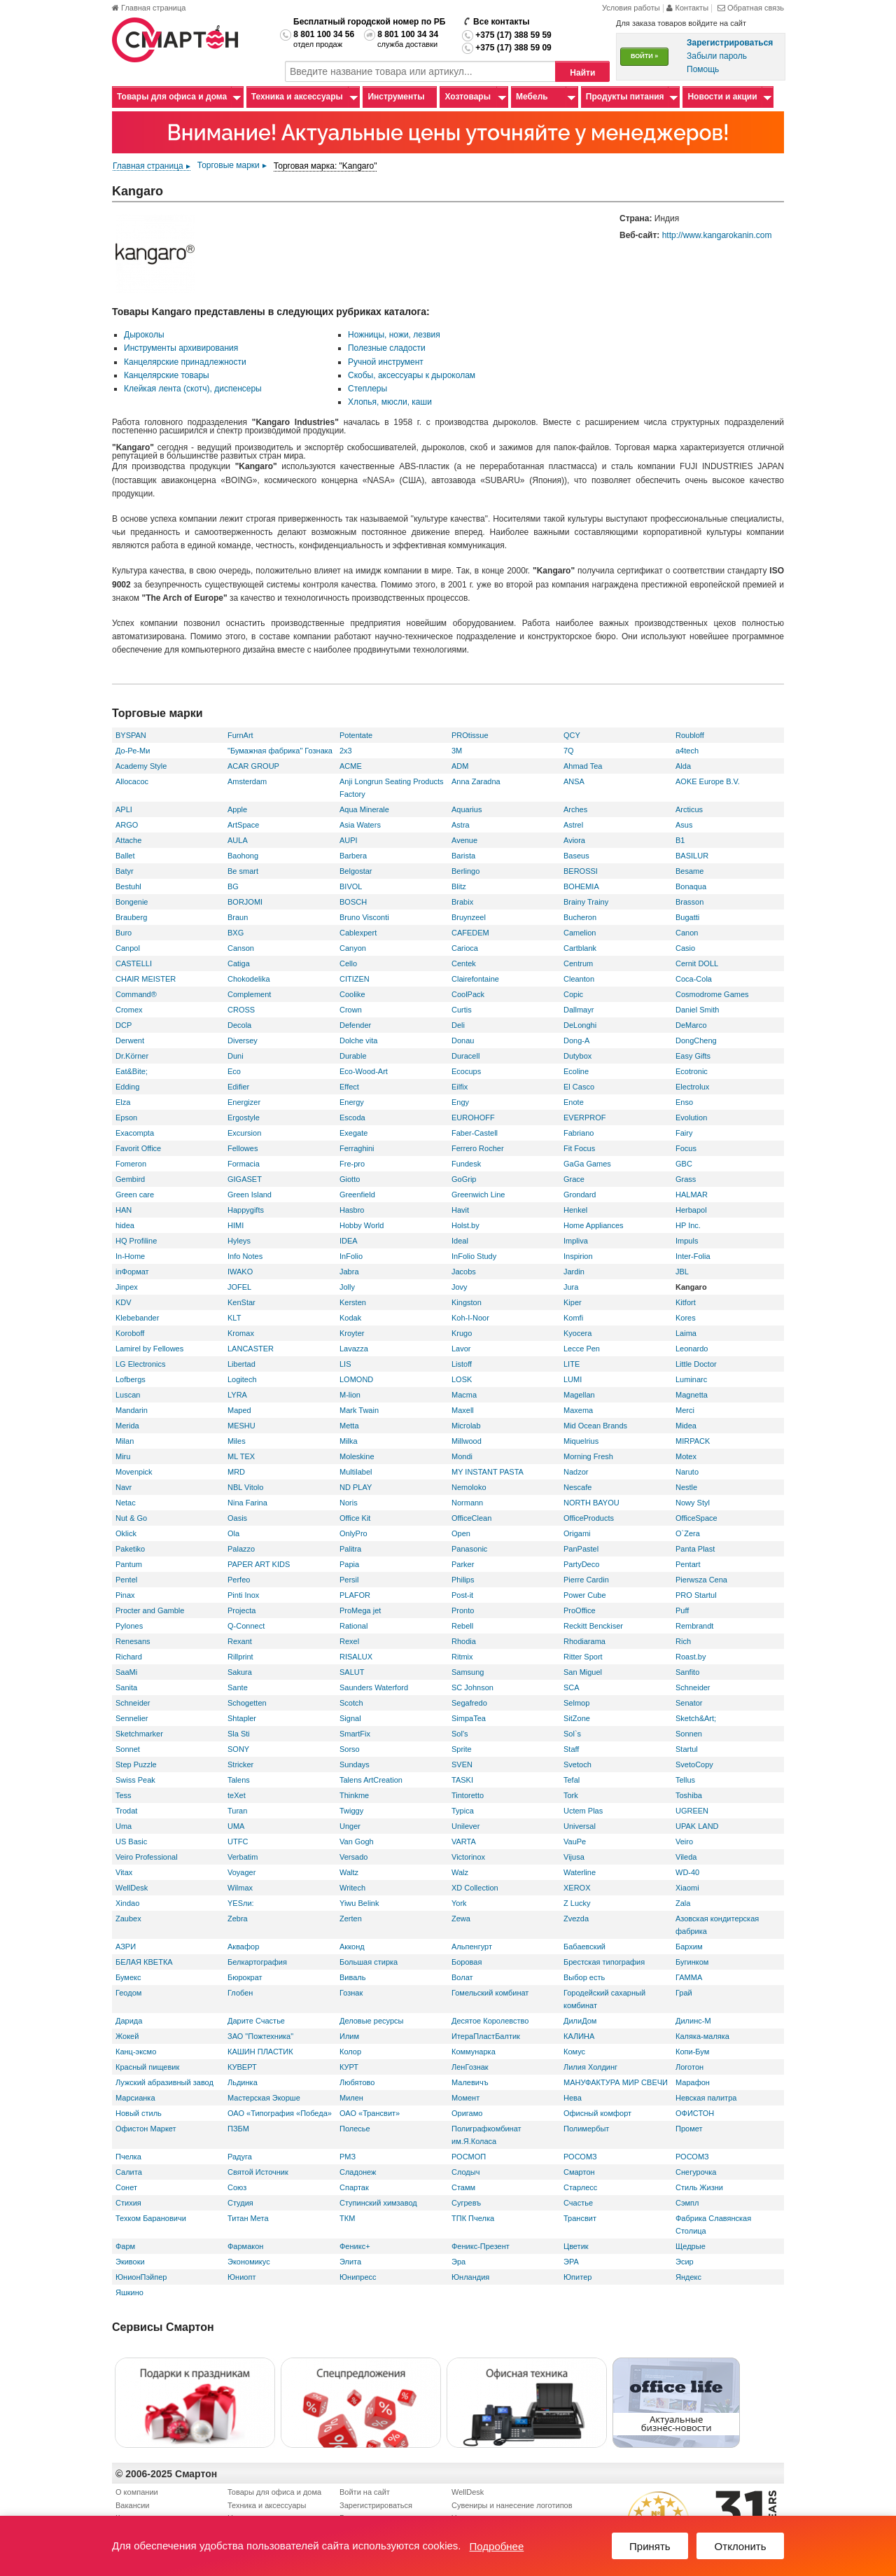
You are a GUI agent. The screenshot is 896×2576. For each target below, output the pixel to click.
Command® (136, 994)
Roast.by (691, 1656)
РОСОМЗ (580, 2156)
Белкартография (257, 1962)
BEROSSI (581, 871)
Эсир (685, 2261)
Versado (354, 1857)
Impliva (576, 1241)
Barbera (353, 855)
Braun (237, 917)
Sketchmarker (139, 1733)
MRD (236, 1472)
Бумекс (128, 1977)
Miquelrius (581, 1441)
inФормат (132, 1271)
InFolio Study (473, 1256)
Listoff (461, 1364)
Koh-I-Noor (470, 1318)
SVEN (461, 1764)
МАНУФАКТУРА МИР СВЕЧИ (616, 2082)
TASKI (462, 1780)
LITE (572, 1364)
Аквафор (243, 1946)
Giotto (350, 1179)
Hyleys (239, 1241)
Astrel (573, 825)
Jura (571, 1287)
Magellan (579, 1395)
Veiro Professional (146, 1857)
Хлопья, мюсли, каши (390, 402)
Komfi (573, 1318)
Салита (128, 2172)
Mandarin (131, 1410)
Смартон (579, 2172)
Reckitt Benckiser (593, 1626)
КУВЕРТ (242, 2067)
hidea (124, 1225)
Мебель (532, 97)
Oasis (237, 1518)
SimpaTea (468, 1718)
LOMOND (356, 1379)
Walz (459, 1872)
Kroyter (352, 1333)
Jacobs (463, 1271)
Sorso (350, 1749)
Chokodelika (248, 979)
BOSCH (353, 902)
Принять (650, 2546)
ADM (459, 766)
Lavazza (354, 1348)
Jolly (347, 1287)
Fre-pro (352, 1164)
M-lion (350, 1395)
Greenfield (357, 1194)
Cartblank (580, 948)
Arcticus (689, 809)
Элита (350, 2261)
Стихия (128, 2203)
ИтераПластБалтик (485, 2036)
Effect (349, 1086)
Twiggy (351, 1810)
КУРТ (349, 2067)
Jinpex (126, 1287)
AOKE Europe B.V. (708, 781)
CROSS (241, 1009)
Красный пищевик (147, 2067)
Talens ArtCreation (371, 1780)
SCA (572, 1687)
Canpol (127, 948)
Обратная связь (751, 8)
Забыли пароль (717, 56)
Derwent (129, 1040)
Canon (687, 932)
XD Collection (474, 1888)
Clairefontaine (475, 979)
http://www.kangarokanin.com (717, 235)
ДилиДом (580, 2021)
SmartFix (355, 1733)
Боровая (466, 1962)
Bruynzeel (468, 917)
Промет (689, 2128)
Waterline (580, 1872)
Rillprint (240, 1656)
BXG (235, 932)
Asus (684, 825)
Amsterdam (247, 781)
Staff (571, 1749)
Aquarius (466, 809)
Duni (235, 1056)
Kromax (240, 1333)
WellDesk (131, 1888)
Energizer (243, 1102)
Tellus (685, 1780)
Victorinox (468, 1857)
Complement (249, 994)
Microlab (466, 1425)
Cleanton (579, 979)
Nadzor (576, 1472)
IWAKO (240, 1271)
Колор (350, 2051)
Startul (687, 1749)
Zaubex (128, 1918)
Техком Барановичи (150, 2218)
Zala (683, 1903)
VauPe (575, 1841)
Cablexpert (358, 932)
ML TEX (241, 1456)
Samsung (467, 1672)
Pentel (126, 1579)
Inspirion (578, 1256)
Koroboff (129, 1333)
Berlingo (465, 871)
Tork (571, 1795)
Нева (573, 2098)
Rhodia (463, 1641)
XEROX (577, 1888)
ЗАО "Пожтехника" (260, 2036)
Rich (683, 1641)
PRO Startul (696, 1595)
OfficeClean (471, 1518)
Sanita (126, 1687)
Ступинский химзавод (378, 2203)
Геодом (128, 1993)
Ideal (459, 1241)
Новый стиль (138, 2113)
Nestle (686, 1487)
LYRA (237, 1395)
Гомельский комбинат (489, 1993)
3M (456, 750)
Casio (685, 948)
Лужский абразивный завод (164, 2082)
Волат (462, 1977)
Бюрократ (244, 1977)
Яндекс (688, 2277)
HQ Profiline (136, 1241)
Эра (458, 2261)
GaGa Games (587, 1164)
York (459, 1903)
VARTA (463, 1841)
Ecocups (466, 1071)
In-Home (130, 1256)
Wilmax (240, 1888)
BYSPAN (130, 735)
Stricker (240, 1764)
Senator (689, 1703)
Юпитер (578, 2277)
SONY (238, 1749)
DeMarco (691, 1025)
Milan (124, 1441)
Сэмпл (687, 2203)
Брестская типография (604, 1962)
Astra (460, 825)
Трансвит (580, 2218)
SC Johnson (472, 1687)
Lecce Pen (582, 1348)
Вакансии (132, 2505)
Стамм (463, 2187)
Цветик (576, 2246)
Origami (577, 1533)
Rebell (462, 1626)
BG (233, 886)
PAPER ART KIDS (258, 1564)
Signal (350, 1718)
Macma (464, 1395)
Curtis (461, 1009)
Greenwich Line (478, 1194)
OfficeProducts (589, 1518)
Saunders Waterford (374, 1687)
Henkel (575, 1210)
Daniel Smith (697, 1009)
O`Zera (688, 1533)
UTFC (237, 1841)
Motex (686, 1456)
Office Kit (355, 1518)
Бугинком (692, 1962)
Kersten (353, 1302)
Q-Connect (246, 1626)
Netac (125, 1502)
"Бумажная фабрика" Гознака (279, 750)
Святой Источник (257, 2172)
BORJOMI (244, 902)
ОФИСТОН (695, 2113)
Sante (237, 1687)
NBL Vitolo (245, 1487)
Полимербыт (586, 2128)
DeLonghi (580, 1025)
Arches (575, 809)
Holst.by (465, 1225)
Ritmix (462, 1656)
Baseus (576, 855)
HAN (123, 1210)
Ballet (125, 855)
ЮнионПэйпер (141, 2277)
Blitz (458, 886)
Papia (349, 1564)
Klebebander (137, 1318)
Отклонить (740, 2546)
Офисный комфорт (597, 2113)
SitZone (577, 1718)
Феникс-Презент (480, 2246)
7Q (569, 750)
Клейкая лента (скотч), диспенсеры (193, 389)
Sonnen (689, 1733)
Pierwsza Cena (701, 1579)
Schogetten (247, 1703)
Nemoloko (468, 1487)
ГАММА (689, 1977)
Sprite (461, 1749)
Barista (463, 855)
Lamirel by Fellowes (149, 1348)
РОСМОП (468, 2156)
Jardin (574, 1271)
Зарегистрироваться (376, 2505)
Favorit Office (138, 1148)
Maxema (578, 1410)
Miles (236, 1441)
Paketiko (130, 1549)
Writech (352, 1888)
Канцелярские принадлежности (185, 362)
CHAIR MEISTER (145, 979)
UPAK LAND (697, 1826)
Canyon (353, 948)
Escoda (352, 1117)
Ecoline (576, 1071)
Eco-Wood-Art (364, 1071)
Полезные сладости (387, 348)
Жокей (127, 2036)
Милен (351, 2098)
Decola (239, 1025)
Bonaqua (691, 886)
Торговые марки (228, 165)
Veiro (684, 1841)
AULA (237, 840)
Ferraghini (357, 1148)
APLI (123, 809)
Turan (237, 1810)
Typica (462, 1810)
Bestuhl (128, 886)
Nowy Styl (693, 1502)
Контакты (688, 8)
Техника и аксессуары (297, 97)
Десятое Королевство (489, 2021)
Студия (240, 2203)
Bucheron (580, 917)
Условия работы (631, 8)
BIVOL (351, 886)
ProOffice (580, 1610)
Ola (233, 1533)
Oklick (125, 1533)
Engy (460, 1102)
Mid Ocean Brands (595, 1425)
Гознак (351, 1993)
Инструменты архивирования (181, 348)
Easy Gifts (693, 1056)
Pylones (129, 1626)
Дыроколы (144, 335)
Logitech (242, 1379)
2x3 (346, 750)
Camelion (580, 932)
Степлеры (367, 389)
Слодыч (465, 2172)
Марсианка (135, 2098)
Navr (123, 1487)
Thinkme (354, 1795)
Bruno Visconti (364, 917)
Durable (353, 1056)
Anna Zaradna (475, 781)
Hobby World (362, 1225)
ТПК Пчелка (472, 2218)
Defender (355, 1025)
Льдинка (242, 2082)
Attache (128, 840)
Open (460, 1533)
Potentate (356, 735)
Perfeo (238, 1579)
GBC (684, 1164)
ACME (351, 766)
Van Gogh (357, 1841)
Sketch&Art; (696, 1718)
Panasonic (469, 1549)
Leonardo (692, 1348)
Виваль (352, 1977)
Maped (239, 1410)
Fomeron (130, 1164)
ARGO (126, 825)
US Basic (131, 1841)
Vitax (123, 1872)
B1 (680, 840)
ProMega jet (360, 1610)
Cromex (129, 1009)
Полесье (355, 2128)
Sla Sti (238, 1733)
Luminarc (691, 1379)
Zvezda (576, 1918)
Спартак (354, 2187)
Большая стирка (369, 1962)
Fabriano (579, 1133)
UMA (235, 1826)
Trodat (126, 1810)
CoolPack (467, 994)
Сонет (126, 2187)
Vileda (686, 1857)
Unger (350, 1826)
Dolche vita (358, 1040)
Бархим (689, 1946)
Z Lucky (577, 1903)
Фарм (125, 2246)
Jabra (349, 1271)
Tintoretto (467, 1795)
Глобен (240, 1993)
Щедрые (691, 2246)
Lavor (461, 1348)
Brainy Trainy (586, 902)
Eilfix (459, 1086)
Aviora (574, 840)
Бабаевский (585, 1946)
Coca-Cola (694, 979)
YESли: (240, 1903)
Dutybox (578, 1056)
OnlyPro (354, 1533)
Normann (467, 1502)
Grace (574, 1179)
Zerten (351, 1918)
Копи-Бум (692, 2051)
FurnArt (240, 735)
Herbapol (691, 1210)
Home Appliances (594, 1225)
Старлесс (580, 2187)
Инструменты (396, 97)
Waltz (349, 1872)
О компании (136, 2492)
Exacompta (134, 1133)
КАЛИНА (579, 2036)
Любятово (357, 2082)
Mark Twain (359, 1410)
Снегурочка (696, 2172)
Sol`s (572, 1733)
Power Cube (585, 1595)
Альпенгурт (471, 1946)
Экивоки (130, 2261)
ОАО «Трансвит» (370, 2113)
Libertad (241, 1364)
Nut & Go (131, 1518)
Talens (238, 1780)
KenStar (241, 1302)
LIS (345, 1364)
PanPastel (581, 1549)
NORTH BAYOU (592, 1502)
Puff (682, 1610)
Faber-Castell (474, 1133)
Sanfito (687, 1672)
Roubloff (690, 735)
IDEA (349, 1241)
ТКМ (347, 2218)
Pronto (462, 1610)
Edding (127, 1086)
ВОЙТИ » (644, 56)
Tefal (572, 1780)
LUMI (573, 1379)
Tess (123, 1795)
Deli (458, 1025)
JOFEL (239, 1287)
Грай (684, 1993)
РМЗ (348, 2156)
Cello (348, 963)
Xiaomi (687, 1888)
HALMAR (692, 1194)
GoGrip (463, 1179)
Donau (462, 1040)
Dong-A (576, 1040)
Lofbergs (130, 1379)
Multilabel (356, 1472)
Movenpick (134, 1472)
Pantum (128, 1564)
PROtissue (470, 735)
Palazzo (241, 1549)
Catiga (238, 963)
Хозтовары (467, 97)
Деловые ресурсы (371, 2021)
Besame (690, 871)
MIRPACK (693, 1441)
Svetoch (578, 1764)
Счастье (578, 2203)
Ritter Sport (583, 1656)
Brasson (690, 902)
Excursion (244, 1133)
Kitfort (686, 1302)
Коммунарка (473, 2051)
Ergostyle (243, 1117)
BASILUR (692, 855)
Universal (580, 1826)
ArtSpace (243, 825)
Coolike (352, 994)
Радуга (239, 2156)
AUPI (349, 840)
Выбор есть (584, 1977)
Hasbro (352, 1210)
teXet (236, 1795)
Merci (685, 1410)
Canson (240, 948)
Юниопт (241, 2277)
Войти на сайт (365, 2492)
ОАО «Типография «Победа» (279, 2113)
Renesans (132, 1641)
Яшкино (129, 2292)
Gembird (130, 1179)
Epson (126, 1117)
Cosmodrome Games (712, 994)
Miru (122, 1456)
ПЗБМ (238, 2128)
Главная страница (149, 8)
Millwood (466, 1441)
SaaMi (126, 1672)
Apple (237, 809)
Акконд (352, 1946)
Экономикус (248, 2261)
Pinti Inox (243, 1595)
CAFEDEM (470, 932)
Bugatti (687, 917)
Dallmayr (579, 1009)
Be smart (242, 871)
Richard (128, 1656)
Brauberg (131, 917)
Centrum (578, 963)
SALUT (352, 1672)
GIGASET (244, 1179)
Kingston (466, 1302)
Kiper (573, 1302)
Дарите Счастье (256, 2021)
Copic (573, 994)
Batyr (124, 871)
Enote (574, 1102)
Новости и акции (722, 97)
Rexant (239, 1641)
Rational (354, 1626)
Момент (465, 2098)
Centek (463, 963)
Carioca (464, 948)
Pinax (125, 1595)
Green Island (249, 1194)
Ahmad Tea (583, 766)
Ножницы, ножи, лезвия (394, 335)
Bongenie (131, 902)
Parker (462, 1564)
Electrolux (692, 1086)
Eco (234, 1071)
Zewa (460, 1918)
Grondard (580, 1194)
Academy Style (141, 766)
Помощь (703, 69)
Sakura (239, 1672)
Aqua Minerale (364, 809)
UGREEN (692, 1810)
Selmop (576, 1703)
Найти (582, 73)
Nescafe (578, 1487)
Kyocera (578, 1333)
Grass (686, 1179)
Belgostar (356, 871)
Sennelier (131, 1718)
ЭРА (571, 2261)
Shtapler (241, 1718)
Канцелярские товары (166, 375)
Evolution (691, 1117)
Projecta (241, 1610)
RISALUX (356, 1656)
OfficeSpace (697, 1518)
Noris (349, 1502)
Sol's (459, 1733)
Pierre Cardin (586, 1579)
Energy (352, 1102)
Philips (462, 1579)
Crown (351, 1009)
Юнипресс (358, 2277)
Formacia (243, 1164)
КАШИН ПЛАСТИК (260, 2051)
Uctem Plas (583, 1810)
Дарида (128, 2021)
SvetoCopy (694, 1764)
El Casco (579, 1086)
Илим (349, 2036)
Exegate (354, 1133)
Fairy (684, 1133)
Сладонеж (358, 2172)
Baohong (242, 855)
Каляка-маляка (702, 2036)
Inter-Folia (693, 1256)
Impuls (687, 1241)
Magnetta (692, 1395)
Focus (686, 1148)
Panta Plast (695, 1549)
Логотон (690, 2067)
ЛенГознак (470, 2067)
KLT (234, 1318)
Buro (123, 932)
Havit (460, 1210)
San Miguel (583, 1672)
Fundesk (466, 1164)
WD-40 (687, 1872)
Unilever (465, 1826)
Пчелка (128, 2156)
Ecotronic (692, 1071)
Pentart (688, 1564)
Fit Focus (579, 1148)
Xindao (127, 1903)
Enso (684, 1102)
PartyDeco (581, 1564)
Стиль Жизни (699, 2187)
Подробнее (497, 2546)
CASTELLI (133, 963)
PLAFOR (355, 1595)
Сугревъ (466, 2203)
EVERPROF (585, 1117)
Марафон (693, 2082)
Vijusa (574, 1857)
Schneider (693, 1687)
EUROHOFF (473, 1117)
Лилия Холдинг (590, 2067)
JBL (682, 1271)
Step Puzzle (136, 1764)
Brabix (462, 902)
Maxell (462, 1410)
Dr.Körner (131, 1056)
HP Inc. (688, 1225)
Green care (134, 1194)
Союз (236, 2187)
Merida (127, 1425)
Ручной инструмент (386, 362)
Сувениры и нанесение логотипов (512, 2505)
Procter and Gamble (149, 1610)
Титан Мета (248, 2218)
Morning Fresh (588, 1456)
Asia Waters (360, 825)
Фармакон (245, 2246)
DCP (123, 1025)
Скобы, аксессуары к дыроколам (411, 375)
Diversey (242, 1040)
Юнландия (470, 2277)
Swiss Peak (135, 1780)
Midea (686, 1425)
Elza (122, 1102)
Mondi (461, 1456)
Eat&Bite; (131, 1071)
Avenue (464, 840)
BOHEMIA (581, 886)
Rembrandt (694, 1626)
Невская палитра (706, 2098)
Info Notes (244, 1256)
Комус (574, 2051)
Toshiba (689, 1795)
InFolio (351, 1256)
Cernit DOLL (697, 963)
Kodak (350, 1318)
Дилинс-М (693, 2021)
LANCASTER (250, 1348)
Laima (686, 1333)
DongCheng (696, 1040)
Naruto (687, 1472)
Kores (686, 1318)
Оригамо (466, 2113)
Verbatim (242, 1857)
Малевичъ (470, 2082)
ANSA (574, 781)
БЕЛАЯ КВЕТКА (144, 1962)
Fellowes (242, 1148)
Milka (349, 1441)
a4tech (687, 750)
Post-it (462, 1595)
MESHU (241, 1425)
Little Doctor (696, 1364)
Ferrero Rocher (477, 1148)
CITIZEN (355, 979)
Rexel (349, 1641)
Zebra (237, 1918)
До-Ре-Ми (132, 750)
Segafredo (469, 1703)
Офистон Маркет (145, 2128)
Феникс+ (355, 2246)
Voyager (241, 1872)
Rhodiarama (585, 1641)
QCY (572, 735)
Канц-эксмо (135, 2051)
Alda (683, 766)
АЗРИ (125, 1946)
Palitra (350, 1549)
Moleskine (357, 1456)
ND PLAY (356, 1487)
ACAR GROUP (253, 766)
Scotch (351, 1703)
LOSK (461, 1379)
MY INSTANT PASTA (487, 1472)
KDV (123, 1302)
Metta (349, 1425)
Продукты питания (625, 97)
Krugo (461, 1333)
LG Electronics (140, 1364)
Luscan (127, 1395)
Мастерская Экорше (263, 2098)
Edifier (238, 1086)
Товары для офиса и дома (172, 97)
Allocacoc (131, 781)
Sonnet (127, 1749)
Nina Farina (247, 1502)
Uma (123, 1826)
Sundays (355, 1764)
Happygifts (245, 1210)
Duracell (465, 1056)
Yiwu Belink (359, 1903)
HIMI (235, 1225)
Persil (349, 1579)
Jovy (459, 1287)
